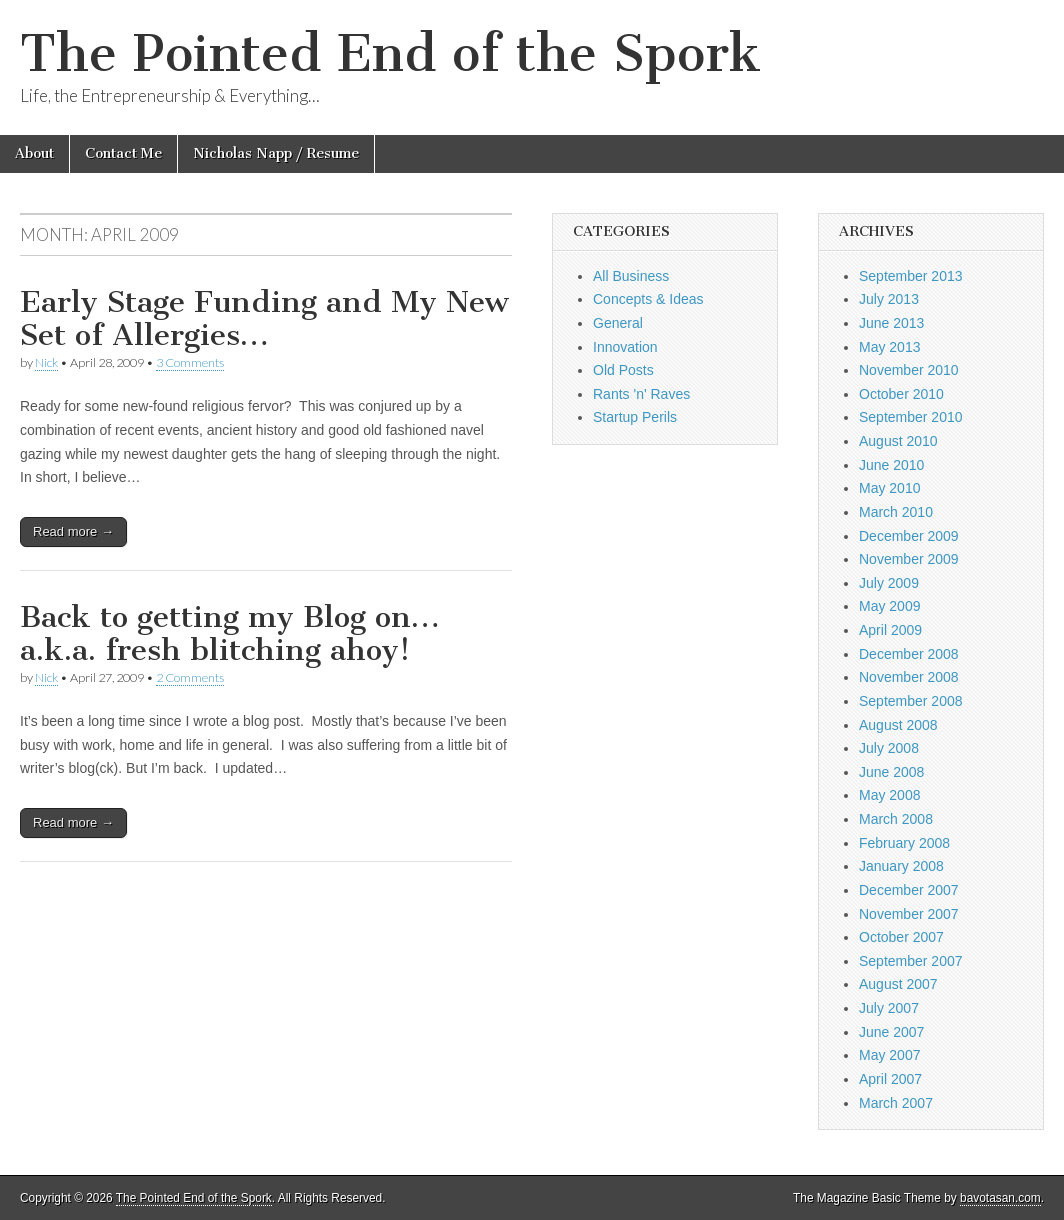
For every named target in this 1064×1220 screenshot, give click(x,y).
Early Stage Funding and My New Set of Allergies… (264, 319)
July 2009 (889, 583)
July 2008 (889, 748)
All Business (631, 276)
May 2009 (889, 606)
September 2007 (911, 961)
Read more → (73, 531)
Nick (46, 362)
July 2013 (889, 299)
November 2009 (909, 559)
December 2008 (909, 654)
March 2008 (896, 819)
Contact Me (123, 153)
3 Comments (190, 362)
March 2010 (896, 512)
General (618, 323)
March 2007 (896, 1103)
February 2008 (904, 843)
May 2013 (889, 347)
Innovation (625, 347)
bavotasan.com (1000, 1198)
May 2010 (889, 488)
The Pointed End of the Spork (390, 53)
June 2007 (891, 1032)
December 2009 (909, 536)
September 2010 (911, 417)
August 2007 (898, 984)
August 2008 (898, 725)
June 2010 (891, 465)
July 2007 (889, 1008)
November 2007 (909, 914)
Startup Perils (635, 417)
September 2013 (911, 276)
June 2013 (891, 323)
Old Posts (623, 370)
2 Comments (190, 677)
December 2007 (909, 890)
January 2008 (901, 866)
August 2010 (898, 441)
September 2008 (911, 701)
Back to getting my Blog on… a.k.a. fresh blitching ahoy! (230, 634)
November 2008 (909, 677)
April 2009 (890, 630)
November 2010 (909, 370)
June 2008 (891, 772)
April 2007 (890, 1079)
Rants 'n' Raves (641, 394)
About (34, 153)
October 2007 (901, 937)
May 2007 (889, 1055)
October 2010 (901, 394)
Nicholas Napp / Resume (276, 153)
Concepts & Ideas (648, 299)
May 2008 (889, 795)
